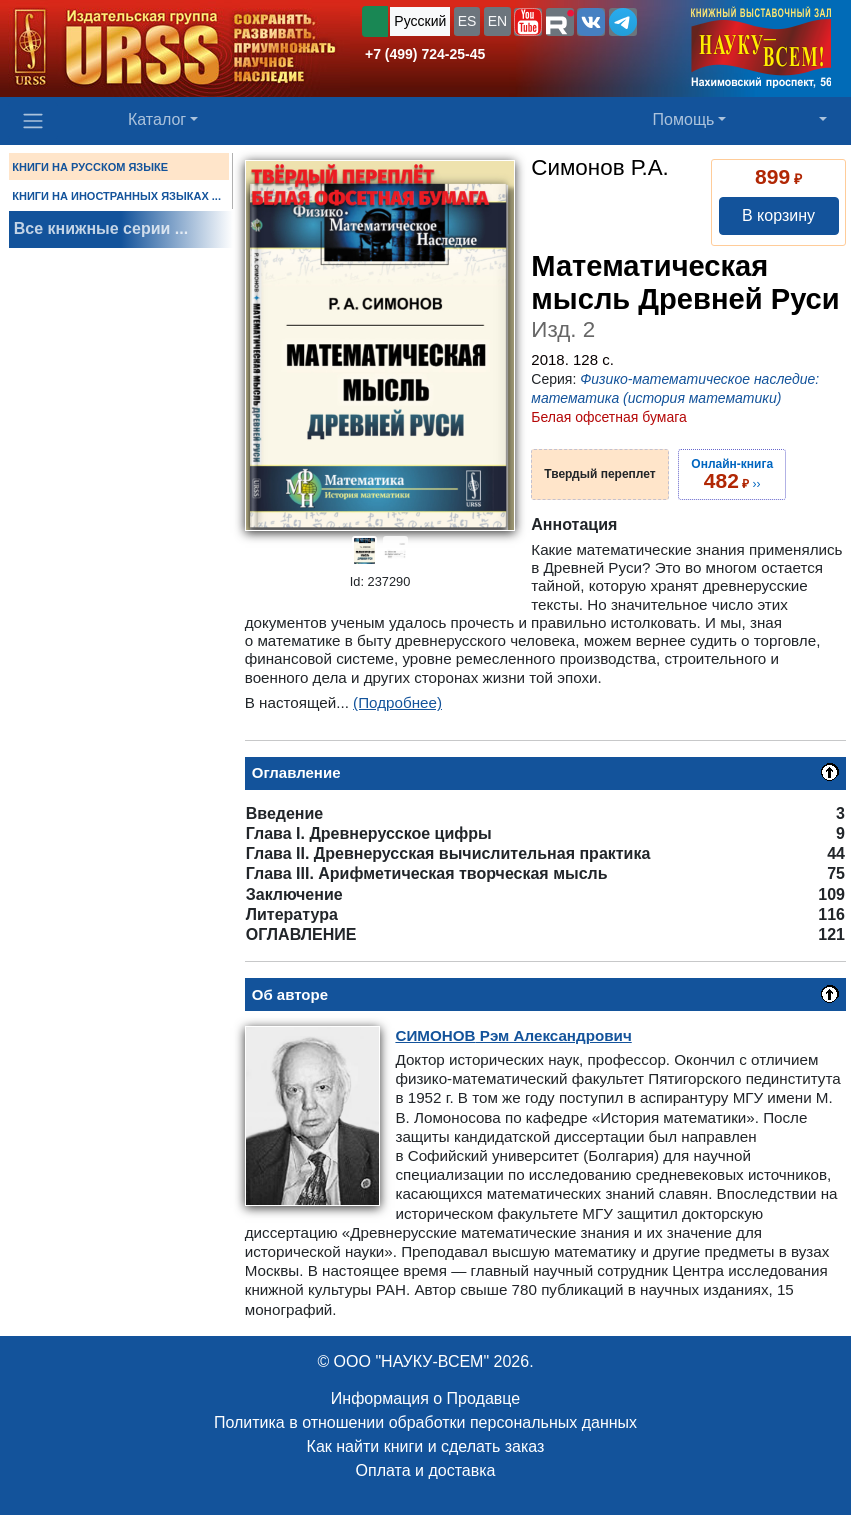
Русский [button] (420, 21)
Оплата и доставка (426, 1470)
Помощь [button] (684, 119)
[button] (528, 22)
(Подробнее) (397, 702)
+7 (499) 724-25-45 (425, 54)
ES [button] (467, 21)
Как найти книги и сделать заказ (426, 1446)
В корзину (778, 215)
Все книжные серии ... (101, 228)
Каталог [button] (157, 119)
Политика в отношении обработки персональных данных (425, 1422)
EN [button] (497, 21)
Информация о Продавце (425, 1398)
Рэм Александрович (513, 1035)
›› (732, 474)
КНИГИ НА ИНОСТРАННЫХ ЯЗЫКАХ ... (116, 196)
